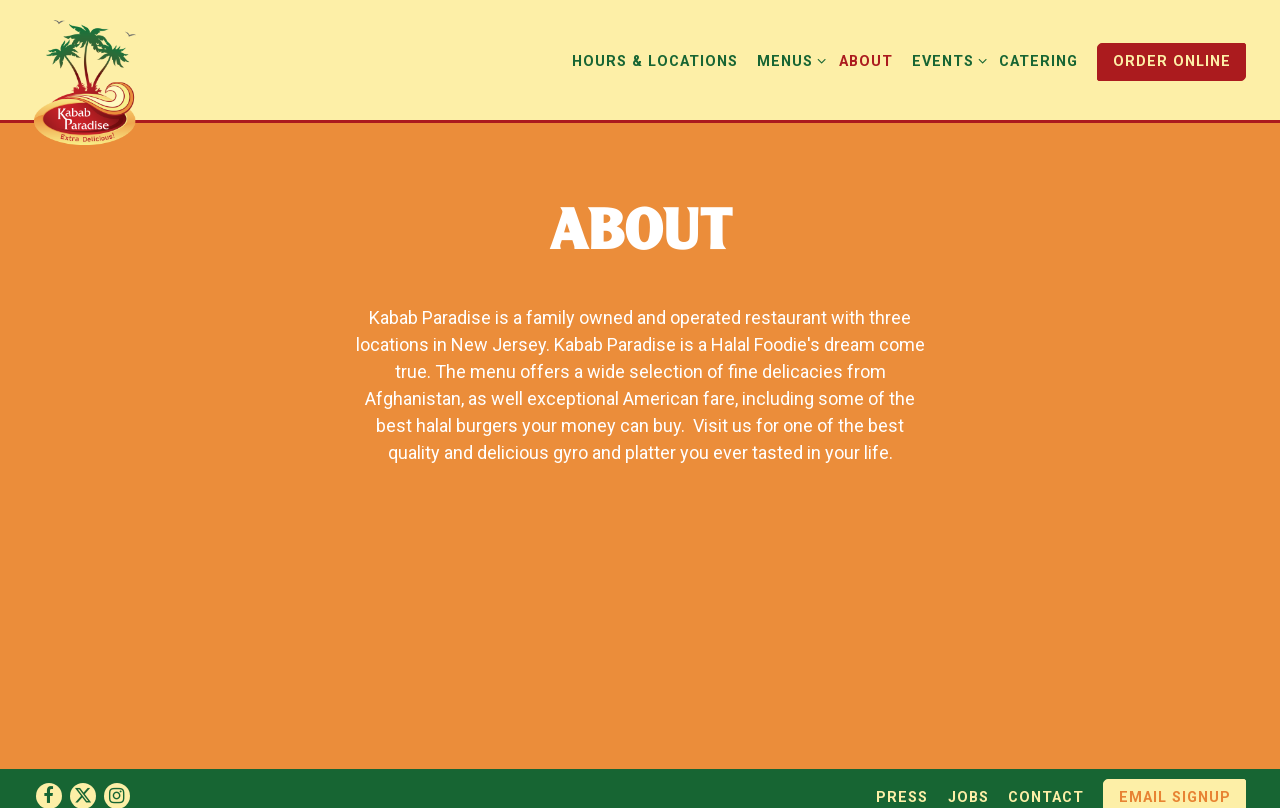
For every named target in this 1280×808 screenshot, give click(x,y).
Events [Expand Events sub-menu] (946, 60)
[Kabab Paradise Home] (96, 80)
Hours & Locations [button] (655, 61)
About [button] (866, 61)
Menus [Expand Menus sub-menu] (788, 60)
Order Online (1172, 61)
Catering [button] (1038, 61)
